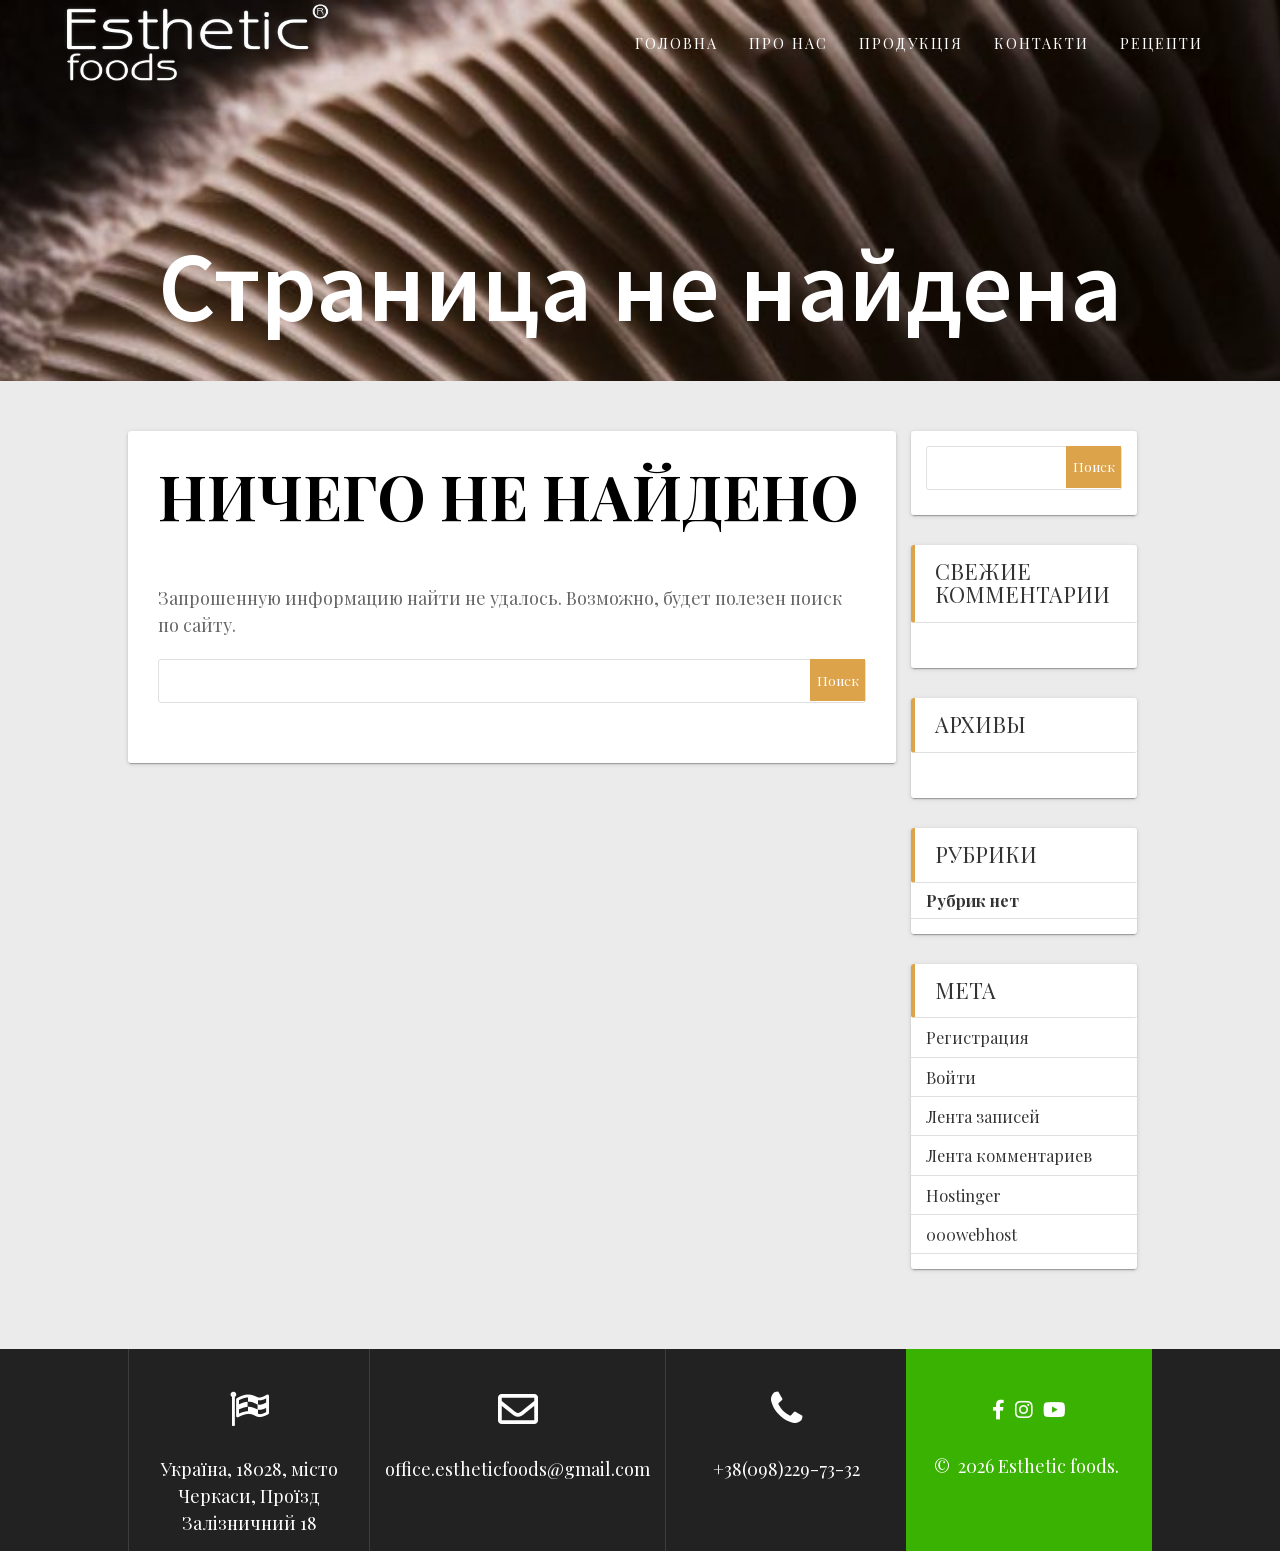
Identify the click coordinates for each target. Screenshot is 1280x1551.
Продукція (911, 43)
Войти (951, 1077)
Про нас (788, 43)
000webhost (971, 1234)
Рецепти (1161, 43)
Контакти (1041, 43)
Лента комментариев (1009, 1155)
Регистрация (977, 1037)
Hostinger (963, 1195)
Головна (676, 43)
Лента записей (983, 1116)
